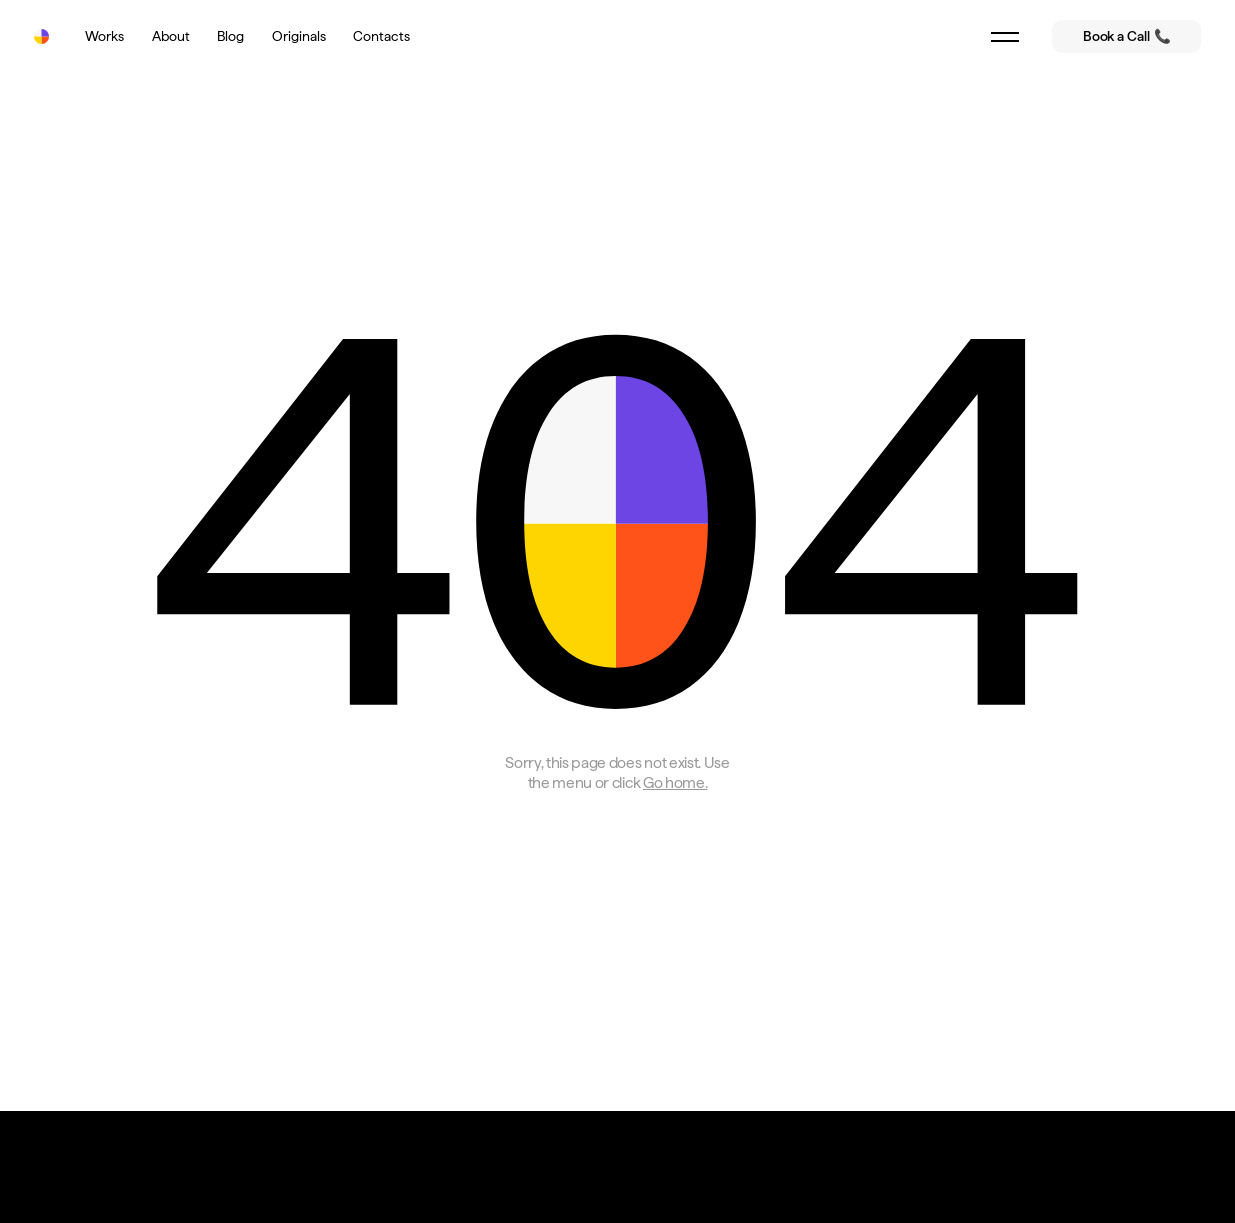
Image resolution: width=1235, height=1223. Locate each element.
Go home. (675, 782)
